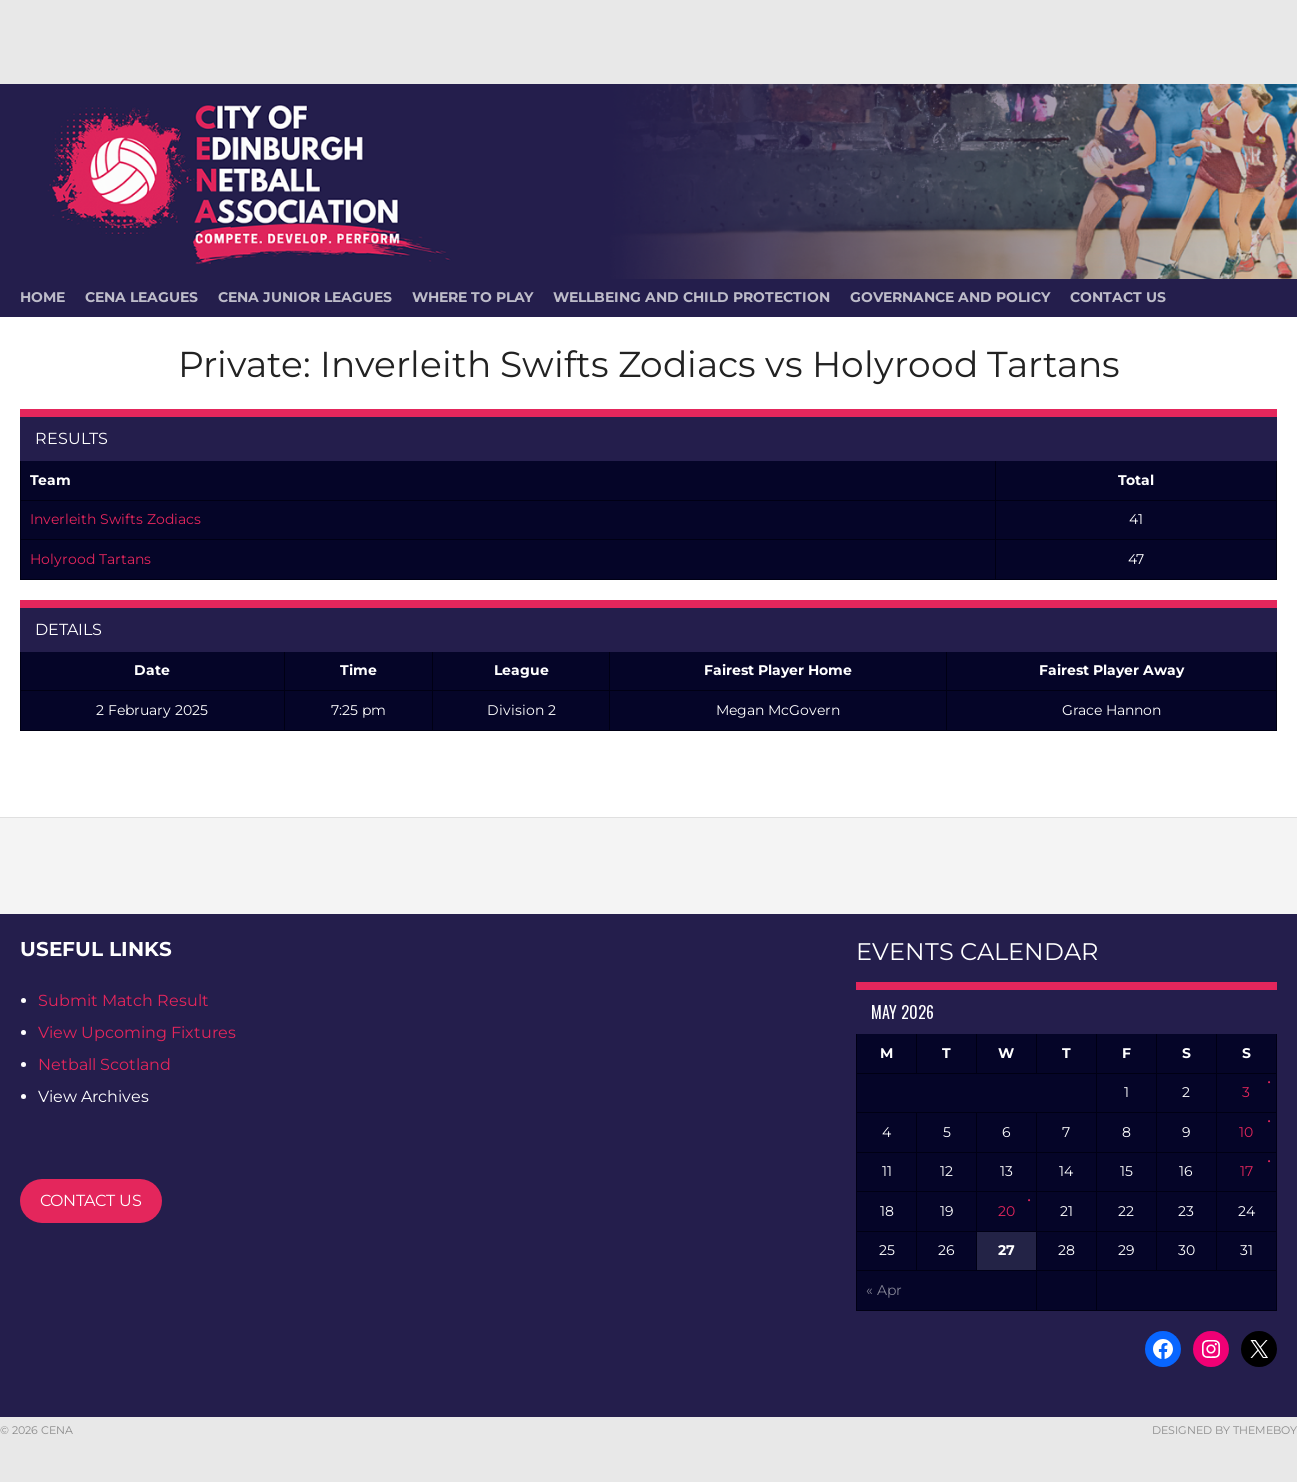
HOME (42, 297)
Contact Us (1118, 297)
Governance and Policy (950, 297)
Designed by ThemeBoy (1224, 1430)
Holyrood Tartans (90, 559)
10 (1246, 1132)
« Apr (884, 1290)
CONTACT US (91, 1200)
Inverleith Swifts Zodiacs (115, 519)
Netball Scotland (104, 1064)
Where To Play (472, 297)
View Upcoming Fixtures (137, 1032)
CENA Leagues (141, 297)
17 (1246, 1171)
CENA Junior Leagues (305, 297)
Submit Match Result (123, 1000)
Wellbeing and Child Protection (691, 297)
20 (1006, 1211)
